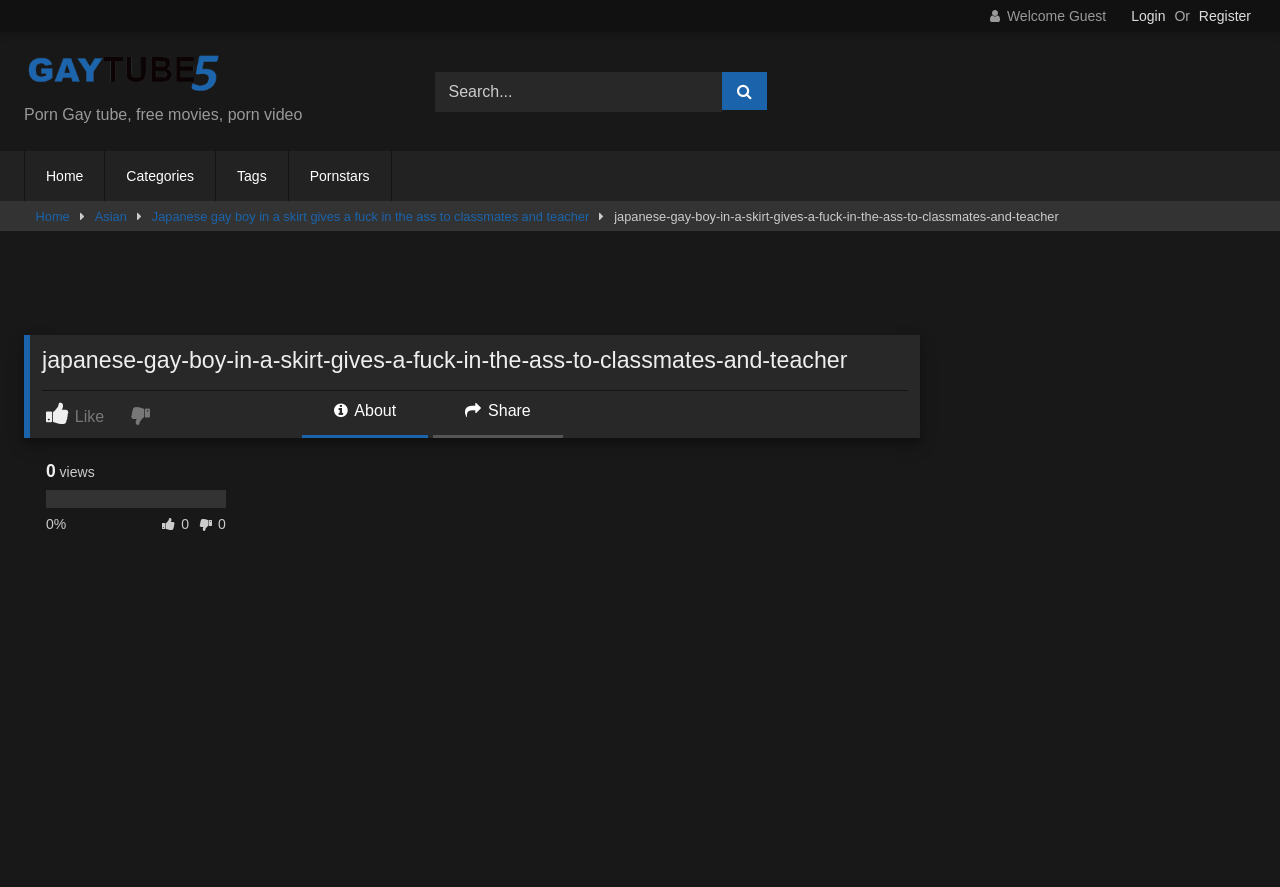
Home (64, 176)
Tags (252, 176)
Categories (160, 176)
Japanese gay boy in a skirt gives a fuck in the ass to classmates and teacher (370, 216)
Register (1225, 16)
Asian (111, 216)
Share (498, 410)
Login (1148, 16)
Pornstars (340, 176)
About (365, 410)
